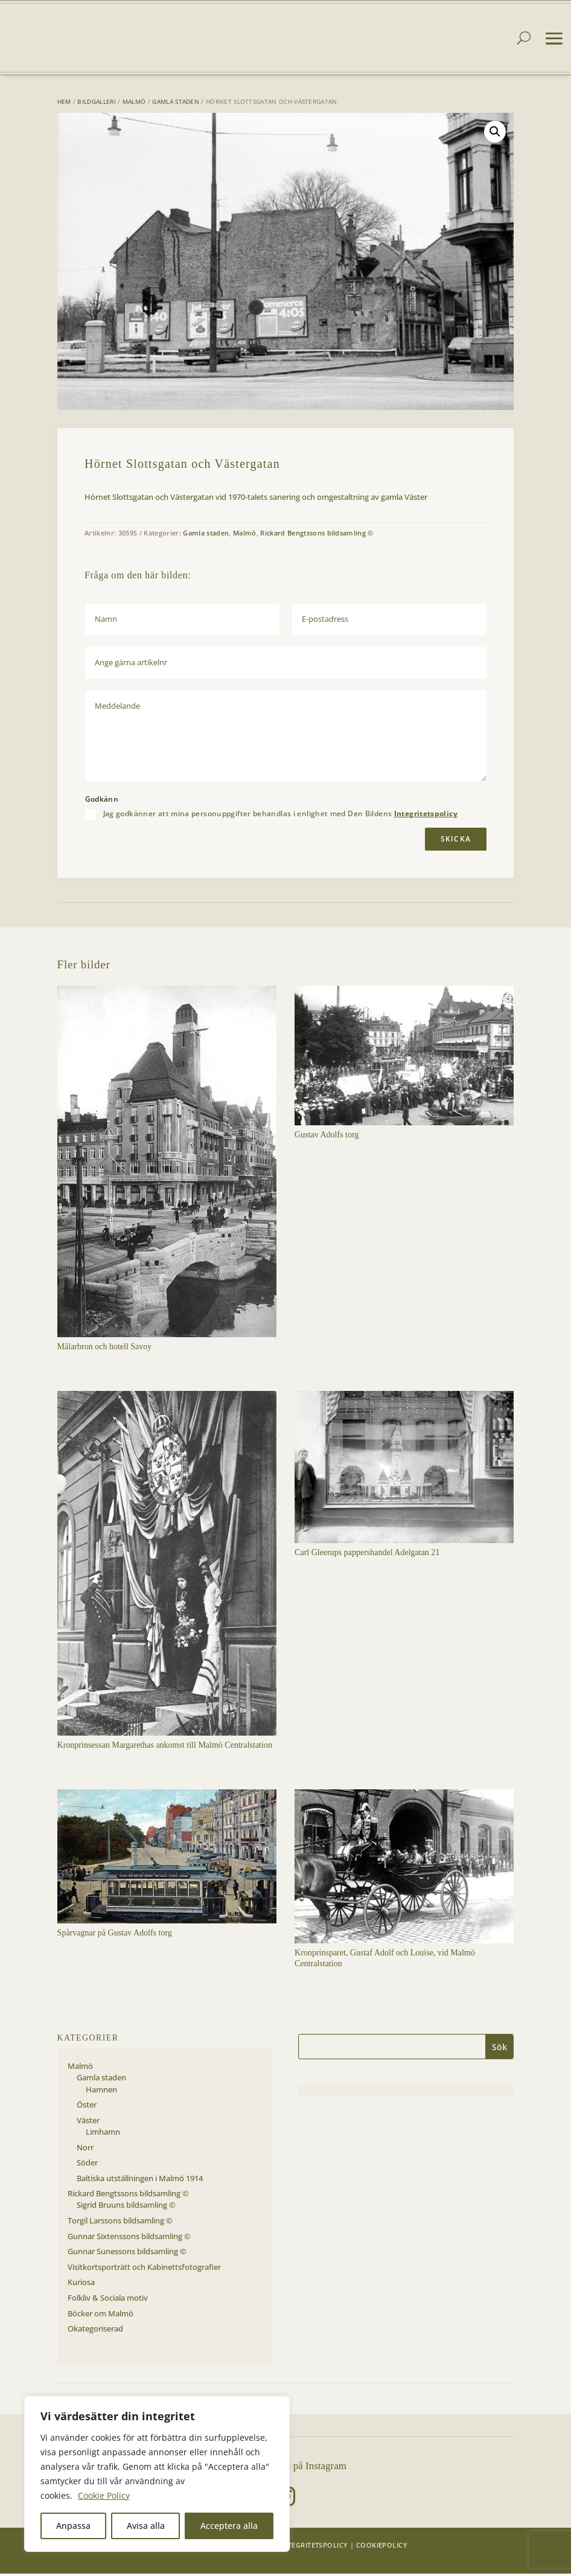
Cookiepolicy (381, 2547)
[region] (157, 2474)
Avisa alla (146, 2525)
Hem (64, 104)
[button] (495, 134)
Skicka (456, 841)
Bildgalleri (96, 104)
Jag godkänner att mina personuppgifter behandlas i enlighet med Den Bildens (280, 816)
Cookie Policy (104, 2495)
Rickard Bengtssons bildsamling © (317, 535)
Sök (499, 2049)
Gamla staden (175, 104)
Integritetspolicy (426, 816)
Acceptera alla (229, 2525)
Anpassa (73, 2525)
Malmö (134, 104)
